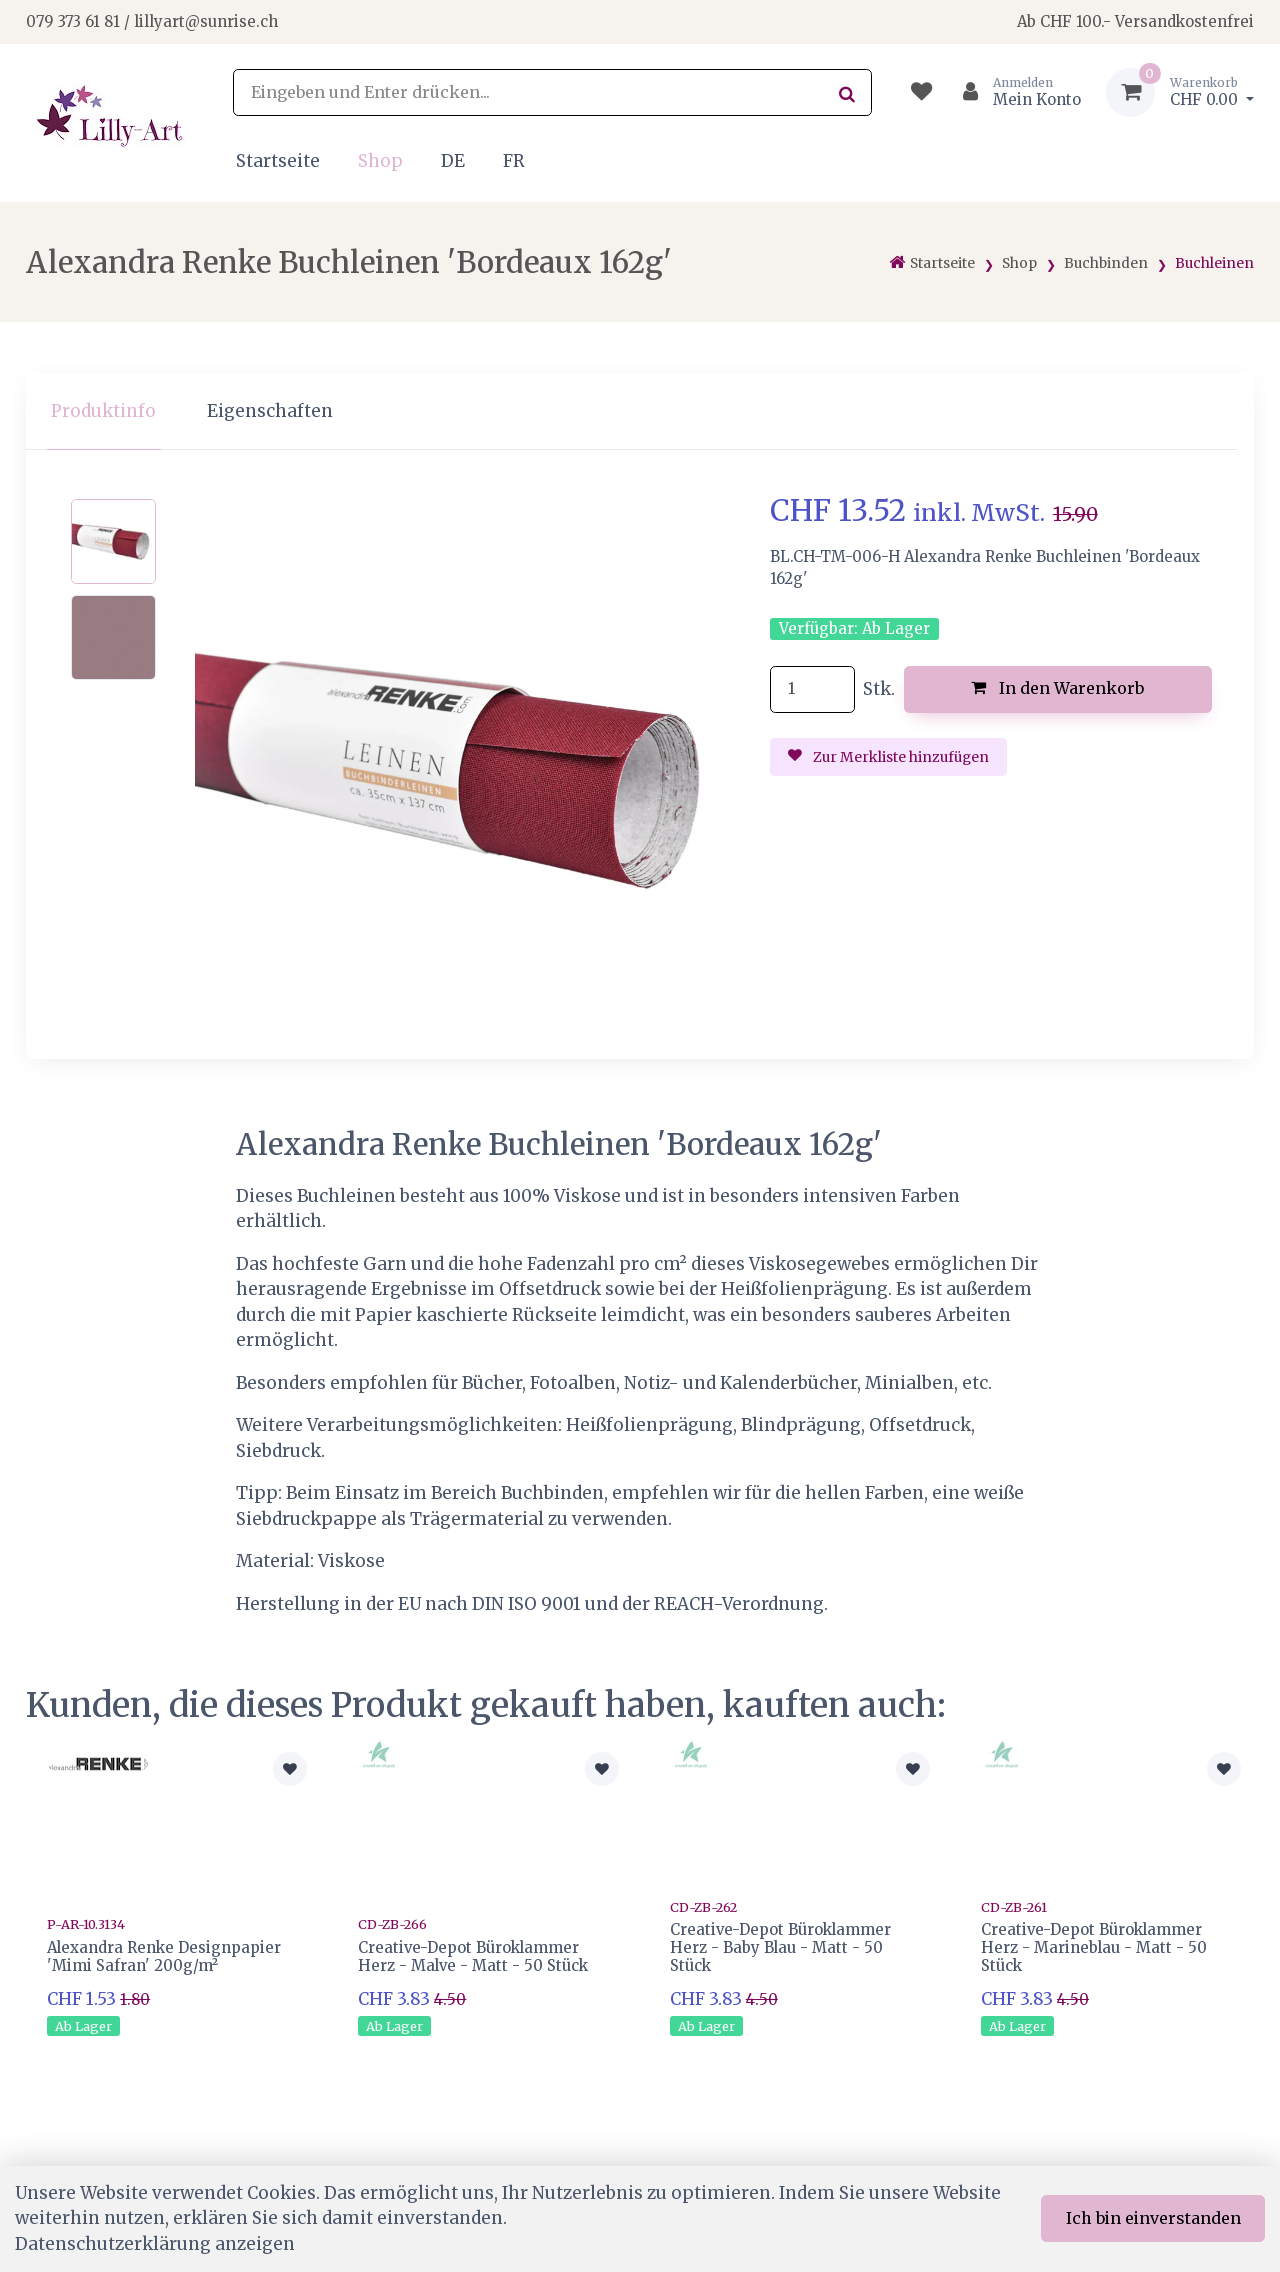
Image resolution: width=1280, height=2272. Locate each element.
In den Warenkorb (1057, 688)
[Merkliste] (921, 92)
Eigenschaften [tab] (270, 411)
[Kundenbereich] (1013, 92)
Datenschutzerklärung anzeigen (155, 2244)
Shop (380, 161)
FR (514, 161)
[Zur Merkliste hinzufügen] (290, 1769)
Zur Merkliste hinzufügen (889, 757)
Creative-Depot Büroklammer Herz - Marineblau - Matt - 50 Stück (1094, 1947)
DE (453, 161)
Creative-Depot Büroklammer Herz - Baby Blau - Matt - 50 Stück (780, 1947)
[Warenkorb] (1180, 92)
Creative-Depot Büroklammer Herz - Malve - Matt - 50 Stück (473, 1956)
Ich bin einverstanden (1153, 2218)
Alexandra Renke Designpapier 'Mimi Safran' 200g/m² (164, 1956)
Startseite (278, 161)
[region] (640, 411)
